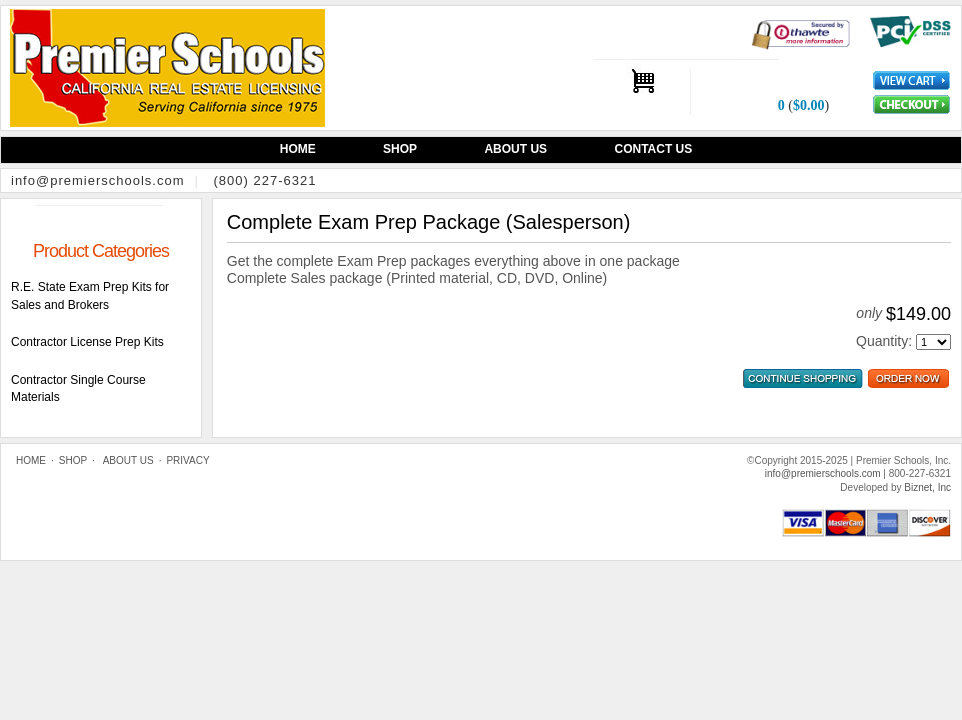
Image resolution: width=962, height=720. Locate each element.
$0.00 (809, 105)
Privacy (187, 460)
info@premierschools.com (97, 180)
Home (298, 149)
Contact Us (653, 149)
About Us (515, 149)
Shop (400, 149)
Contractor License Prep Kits (87, 342)
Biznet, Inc (927, 487)
